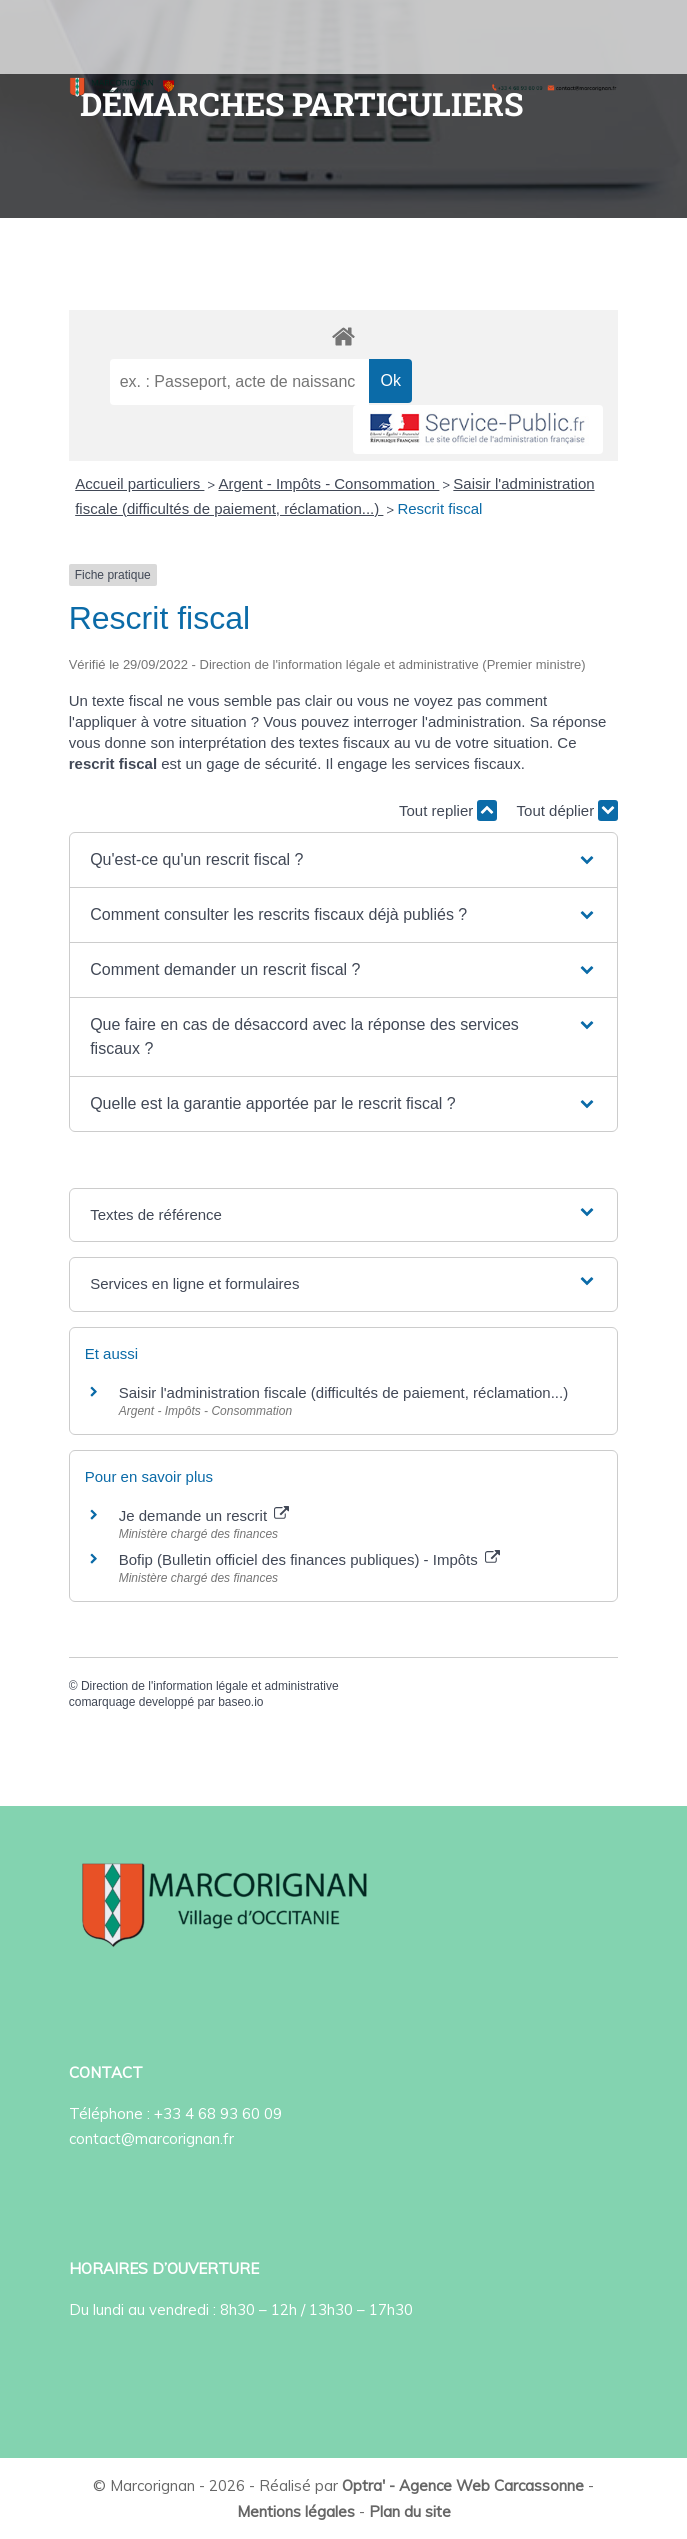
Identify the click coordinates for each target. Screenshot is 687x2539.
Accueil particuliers (139, 483)
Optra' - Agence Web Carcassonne (463, 2485)
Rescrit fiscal (439, 508)
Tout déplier (568, 810)
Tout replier (448, 810)
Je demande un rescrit (204, 1515)
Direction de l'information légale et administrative (210, 1686)
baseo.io (240, 1702)
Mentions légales (296, 2511)
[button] (343, 860)
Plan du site (410, 2511)
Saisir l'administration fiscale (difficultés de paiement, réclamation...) (343, 1392)
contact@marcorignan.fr (151, 2138)
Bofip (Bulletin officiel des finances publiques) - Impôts (309, 1559)
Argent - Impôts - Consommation (328, 483)
